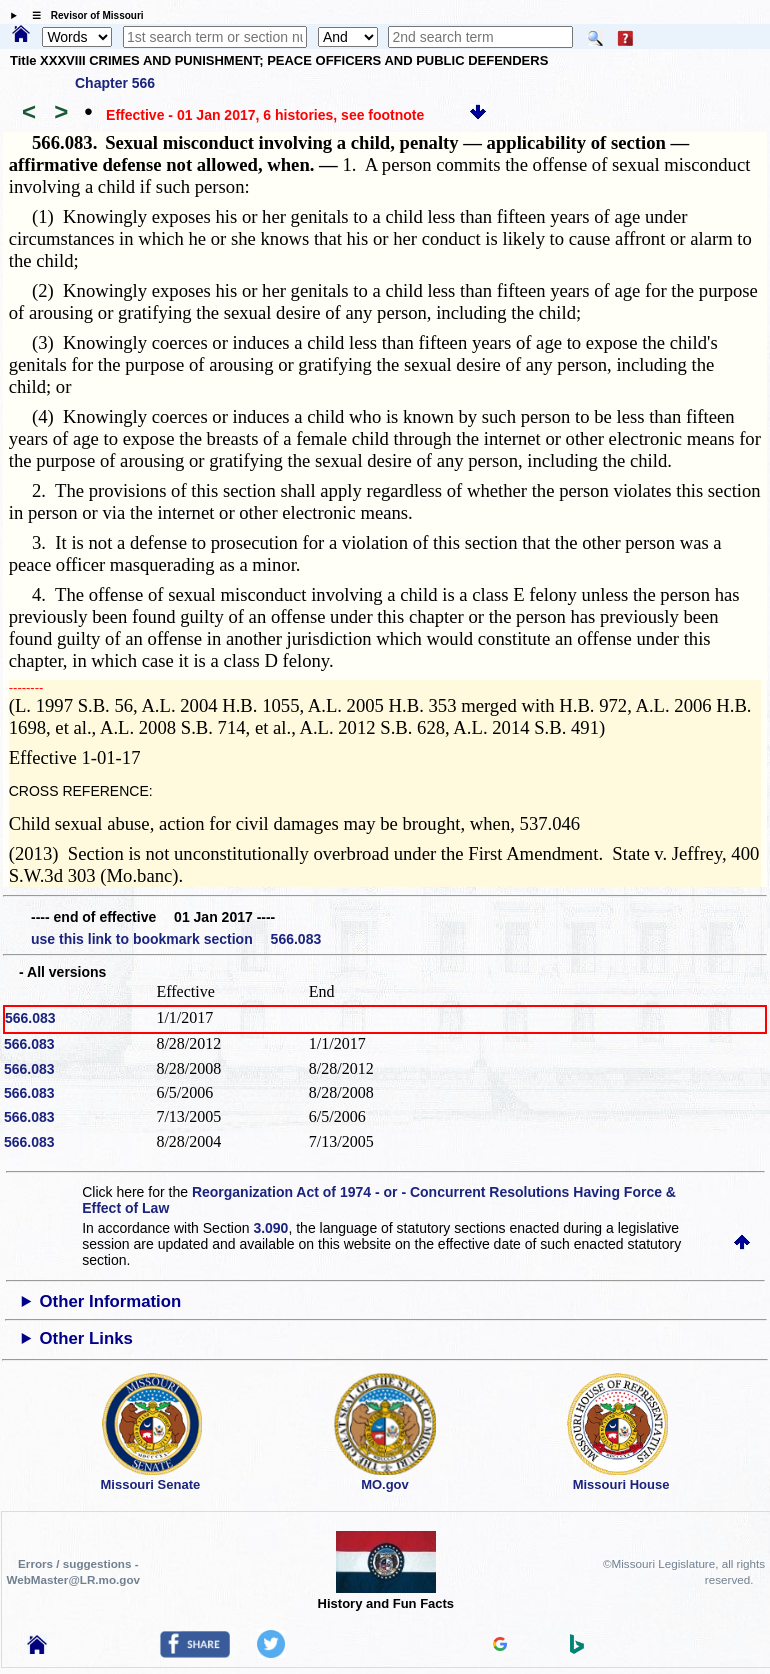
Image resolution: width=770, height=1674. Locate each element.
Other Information (111, 1301)
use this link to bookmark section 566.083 (176, 939)
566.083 (30, 1018)
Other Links (86, 1338)
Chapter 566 (115, 83)
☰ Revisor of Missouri (83, 15)
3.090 (270, 1228)
